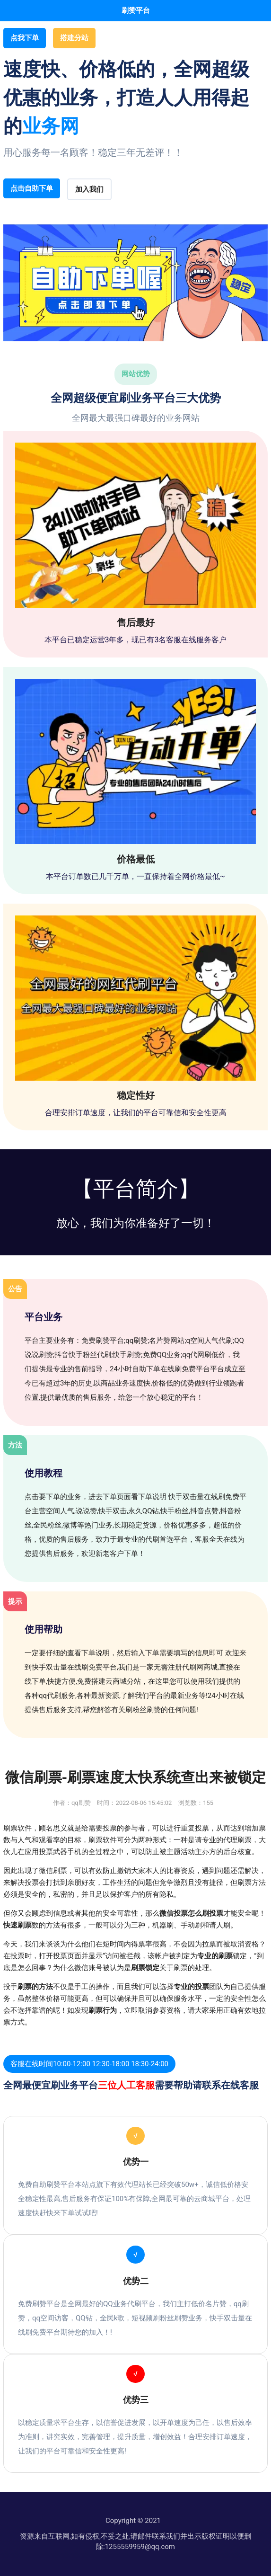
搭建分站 (74, 38)
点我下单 (24, 38)
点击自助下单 (31, 188)
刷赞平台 (136, 10)
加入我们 (89, 189)
